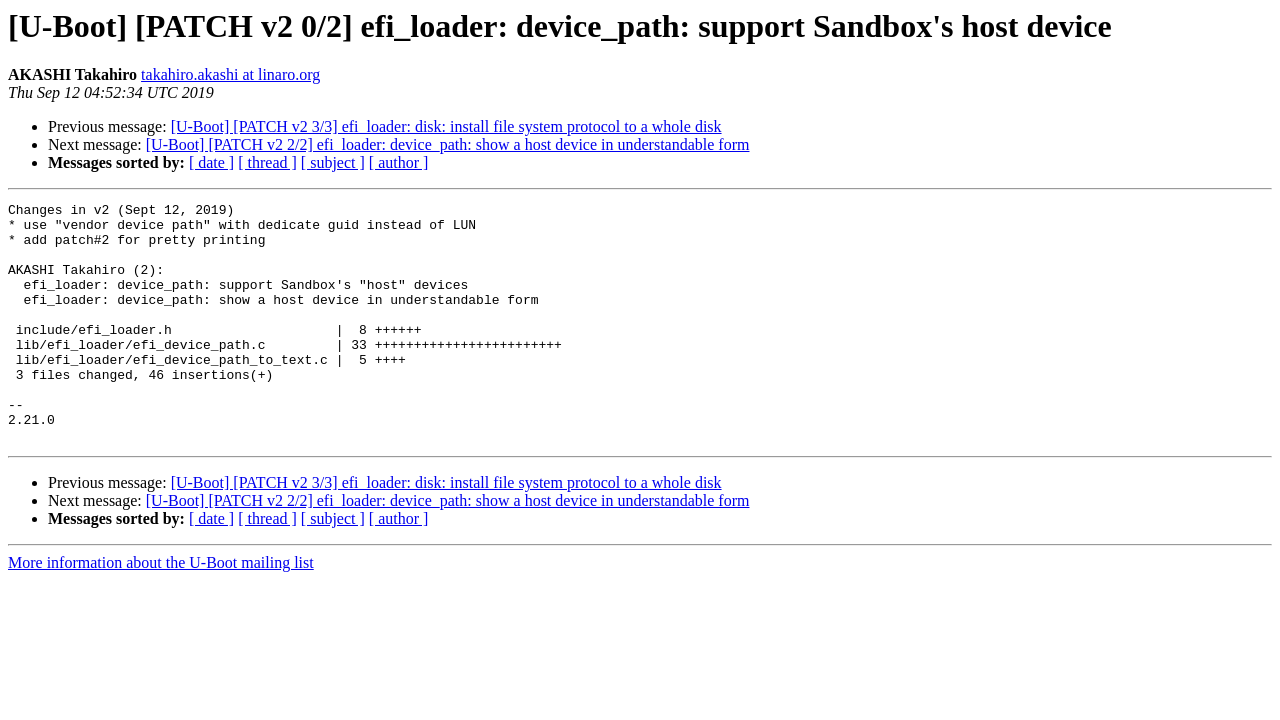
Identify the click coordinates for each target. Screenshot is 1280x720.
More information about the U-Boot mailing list (161, 610)
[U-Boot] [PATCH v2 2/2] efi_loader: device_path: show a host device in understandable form (448, 144)
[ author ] (399, 162)
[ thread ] (267, 162)
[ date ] (211, 162)
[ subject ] (333, 162)
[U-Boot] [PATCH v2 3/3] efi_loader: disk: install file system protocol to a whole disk (446, 126)
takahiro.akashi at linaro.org (230, 74)
